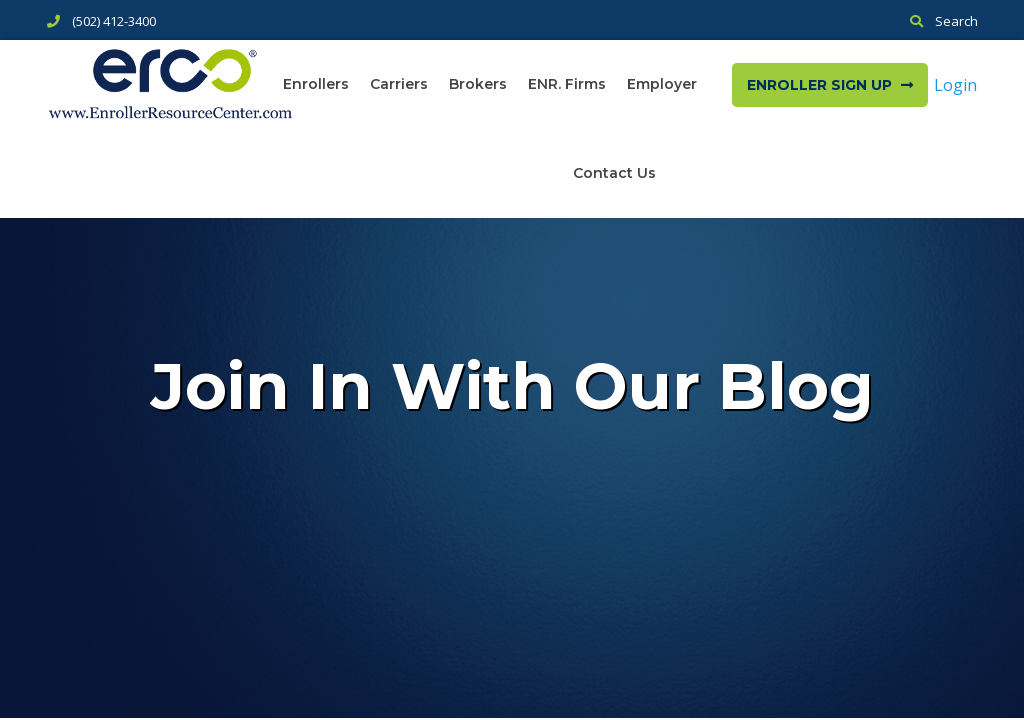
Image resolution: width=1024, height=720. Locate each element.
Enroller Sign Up (830, 85)
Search (956, 21)
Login (955, 85)
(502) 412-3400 (114, 21)
